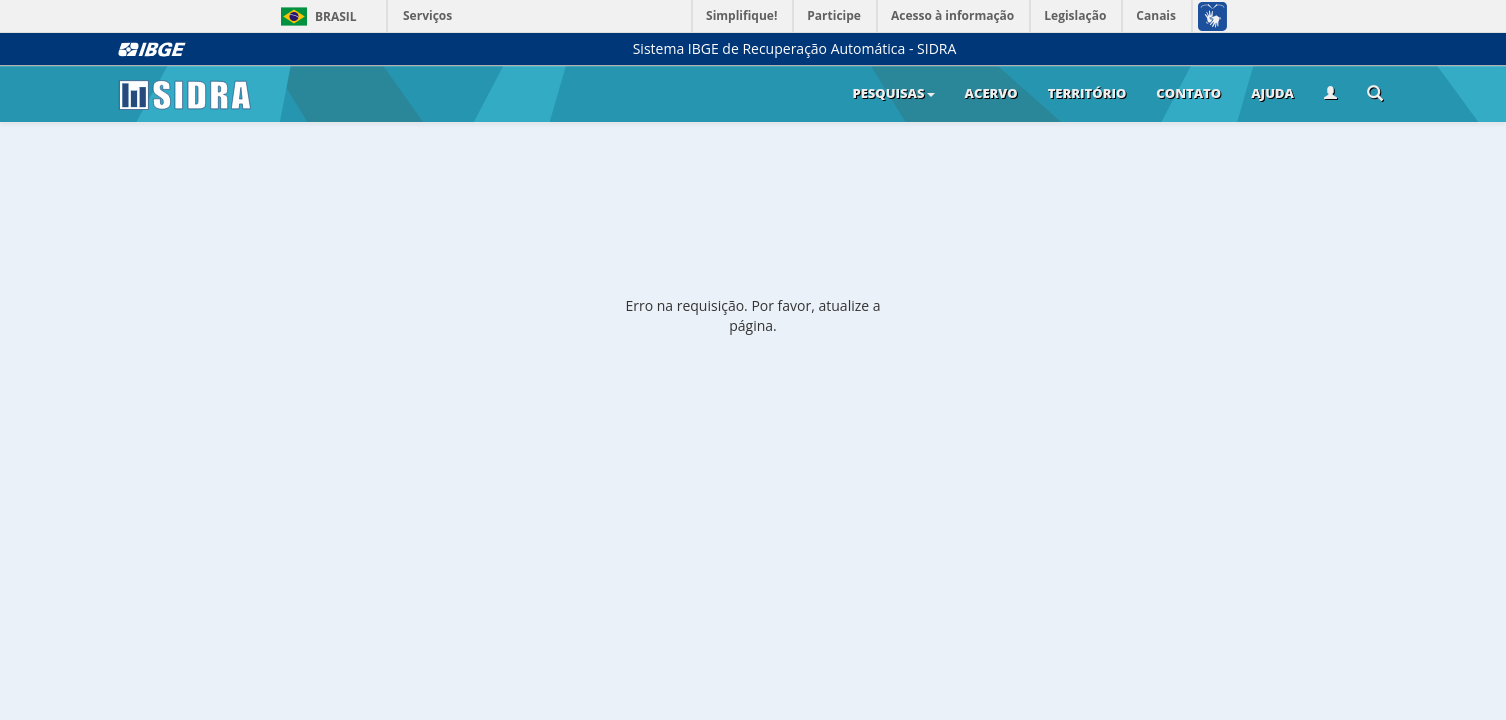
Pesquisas (893, 93)
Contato (1188, 93)
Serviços (427, 15)
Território (1087, 93)
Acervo (991, 93)
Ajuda (1272, 93)
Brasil (315, 16)
